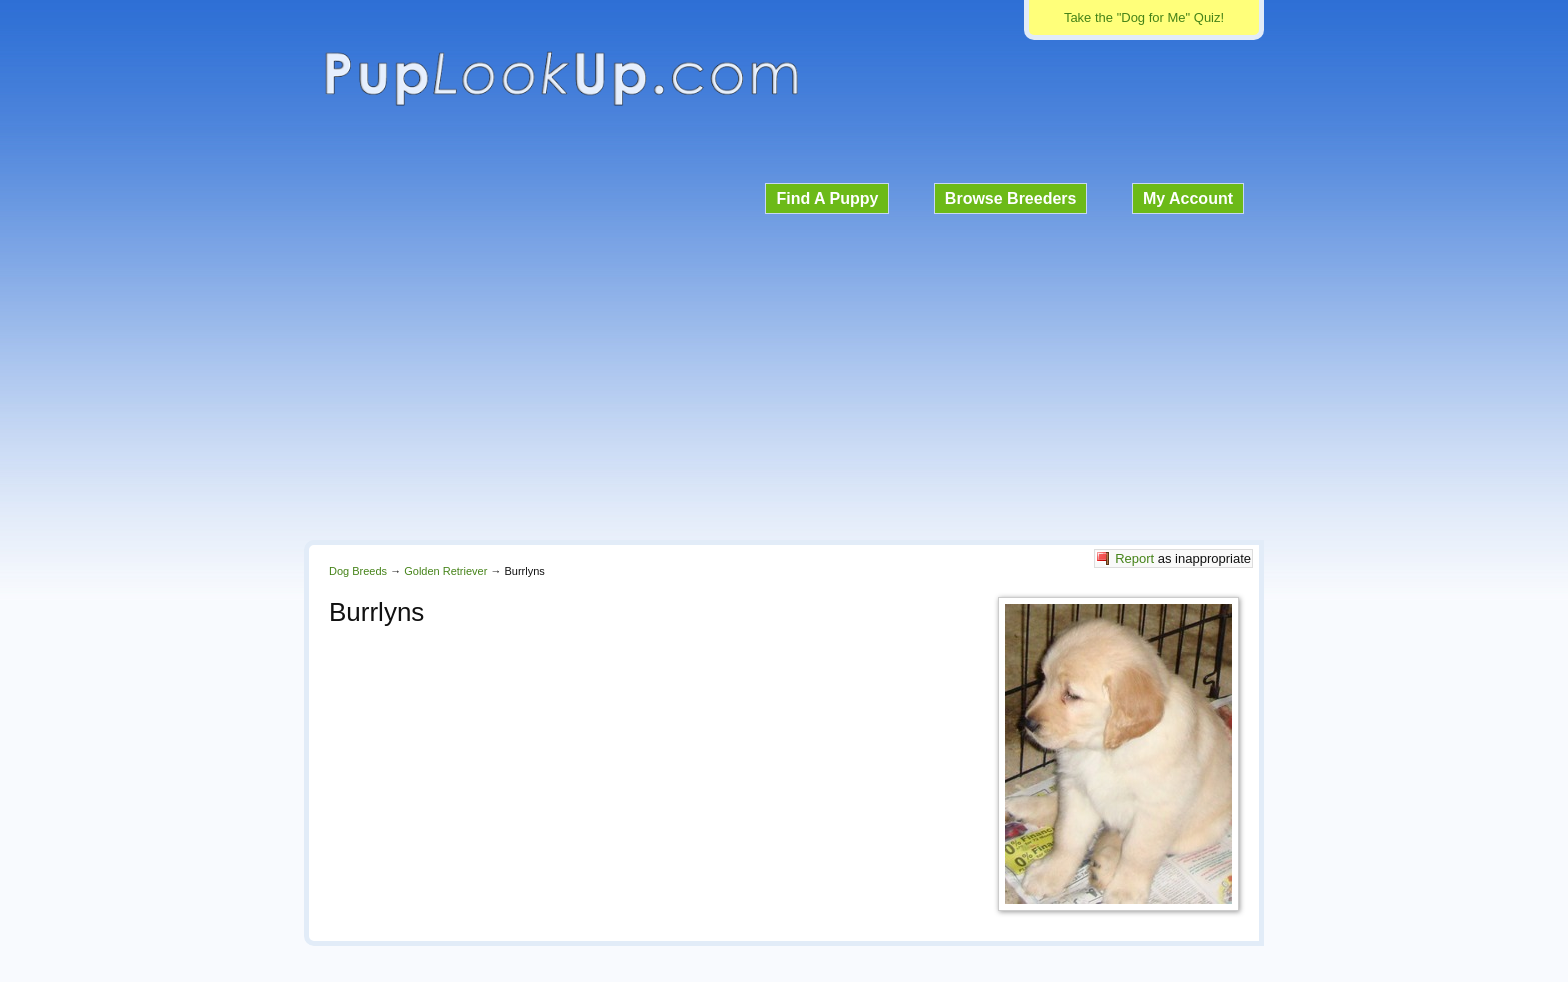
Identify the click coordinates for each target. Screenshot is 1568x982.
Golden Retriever (445, 571)
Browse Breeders (1011, 198)
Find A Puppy (827, 198)
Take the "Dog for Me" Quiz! (1144, 17)
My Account (1188, 198)
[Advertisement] (784, 374)
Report (1134, 558)
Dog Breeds (358, 571)
